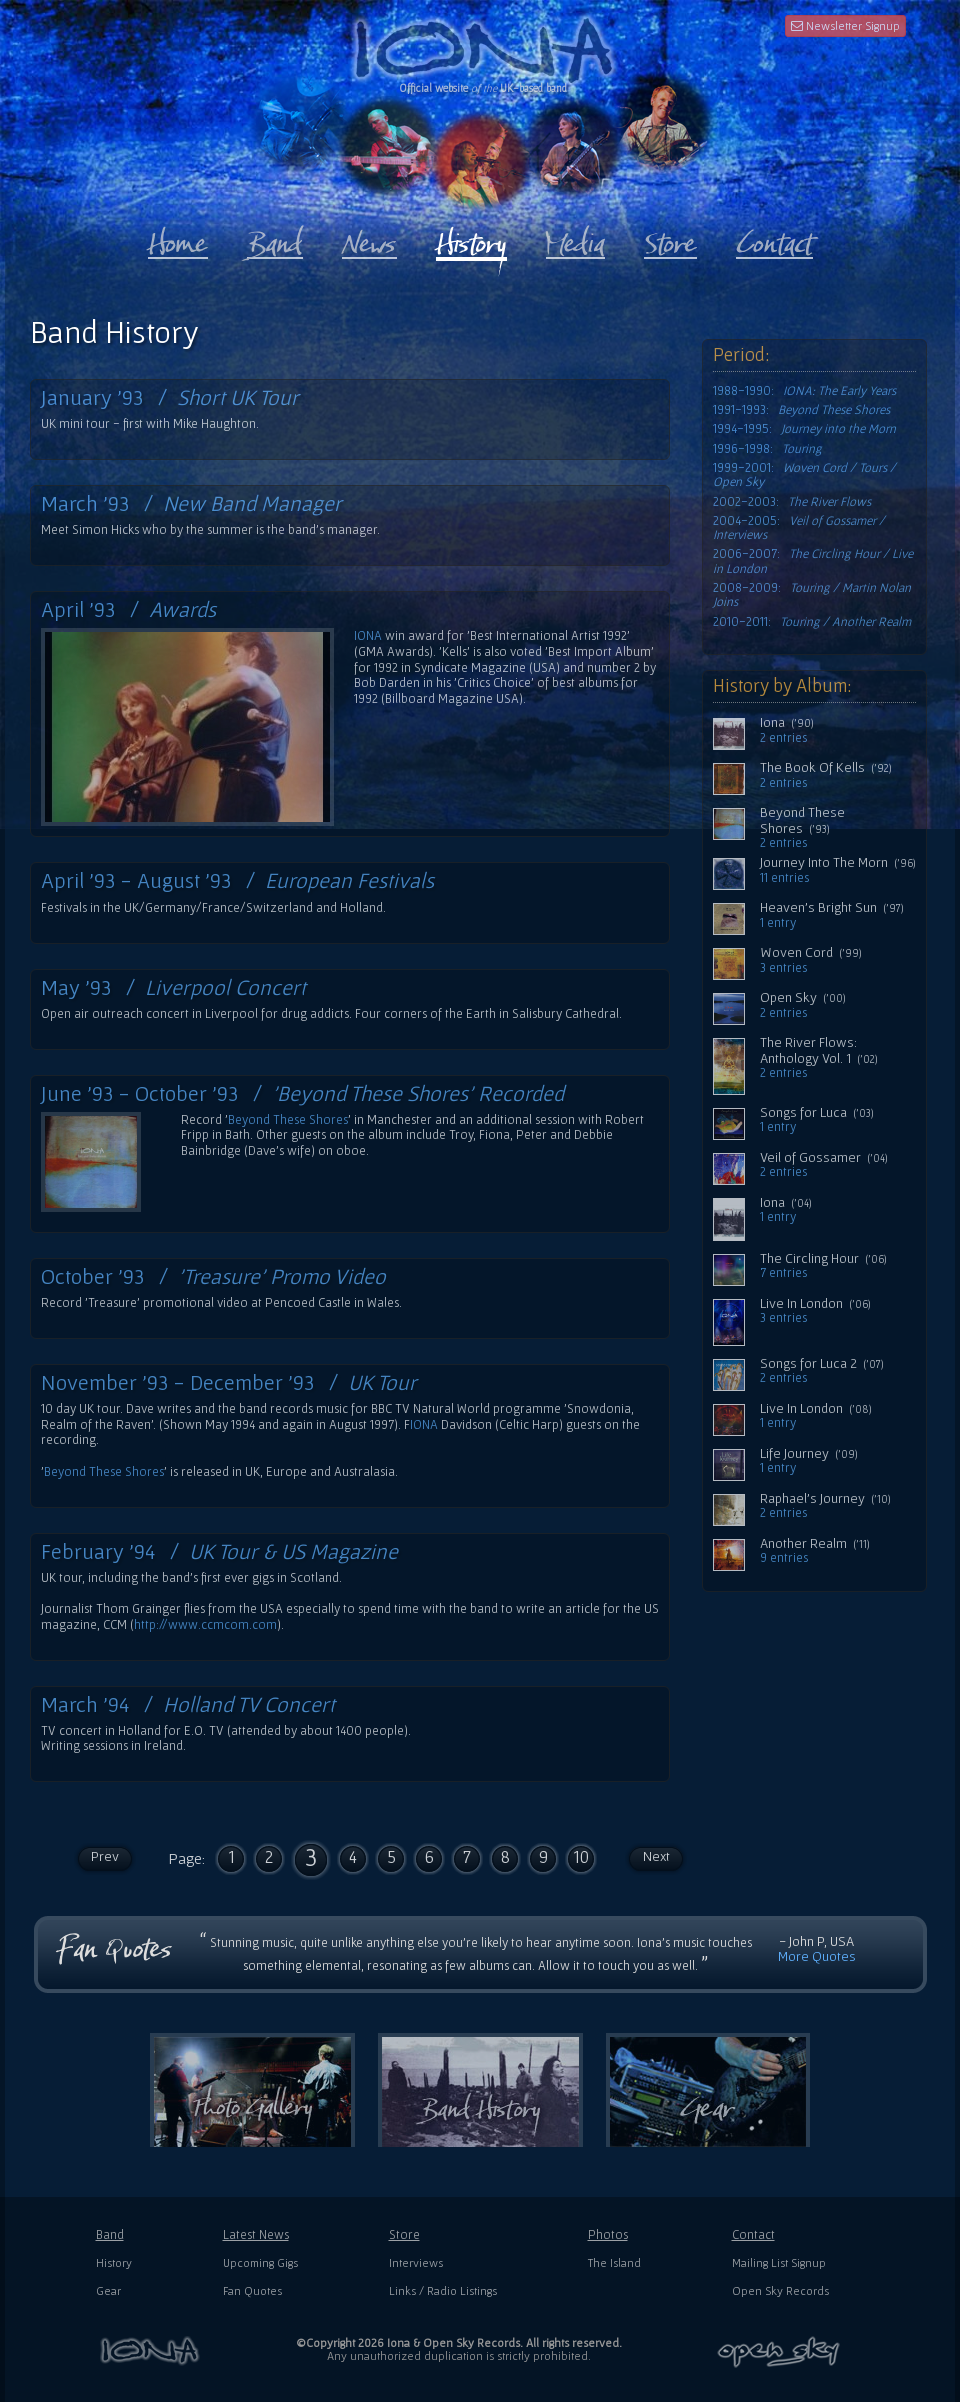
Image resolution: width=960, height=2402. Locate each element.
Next (656, 1856)
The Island (614, 2262)
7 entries (783, 1273)
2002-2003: (792, 502)
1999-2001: (804, 475)
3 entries (783, 968)
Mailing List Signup (779, 2262)
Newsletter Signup (845, 25)
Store (404, 2234)
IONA (368, 635)
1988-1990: (804, 391)
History (114, 2262)
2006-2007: (813, 561)
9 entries (784, 1558)
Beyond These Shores (288, 1119)
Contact (753, 2234)
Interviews (416, 2262)
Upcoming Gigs (260, 2262)
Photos (608, 2234)
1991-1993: (801, 410)
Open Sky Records (780, 2290)
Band (110, 2234)
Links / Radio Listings (443, 2290)
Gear (108, 2290)
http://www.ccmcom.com (205, 1624)
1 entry (778, 923)
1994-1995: (804, 429)
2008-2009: (812, 595)
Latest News (256, 2234)
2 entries (783, 738)
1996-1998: (767, 449)
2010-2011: (812, 622)
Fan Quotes (252, 2290)
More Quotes (817, 1956)
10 (581, 1856)
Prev (105, 1856)
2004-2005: (799, 528)
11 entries (784, 878)
